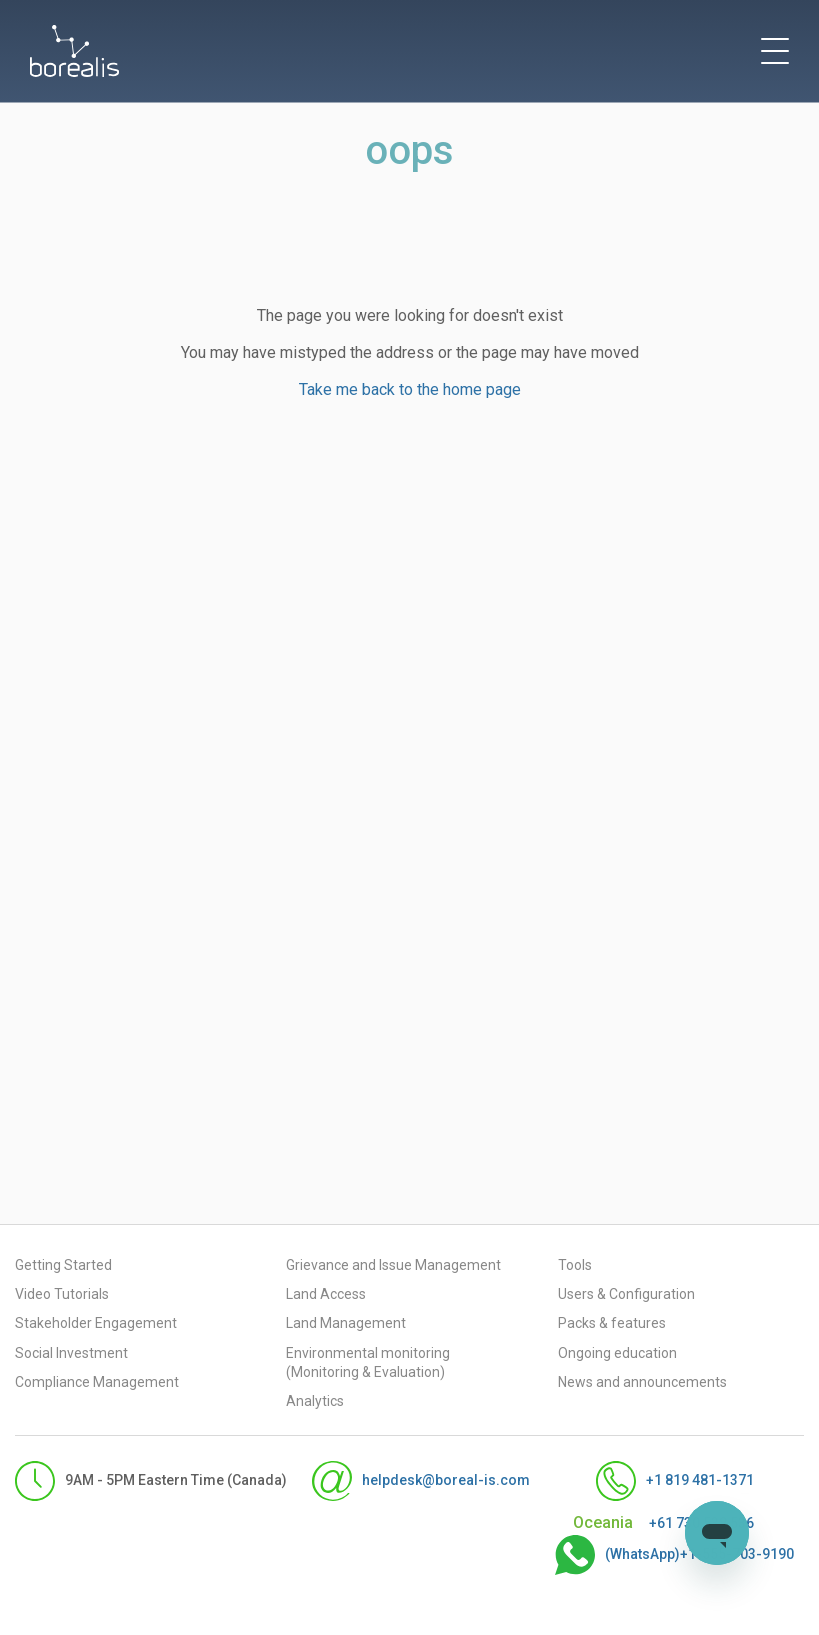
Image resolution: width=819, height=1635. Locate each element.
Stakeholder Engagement (96, 1323)
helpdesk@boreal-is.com (401, 1481)
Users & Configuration (626, 1294)
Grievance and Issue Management (393, 1265)
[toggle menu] (775, 51)
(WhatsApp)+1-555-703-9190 (654, 1555)
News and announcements (642, 1382)
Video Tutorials (62, 1294)
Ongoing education (617, 1353)
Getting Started (63, 1265)
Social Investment (71, 1353)
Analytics (315, 1401)
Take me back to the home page (410, 389)
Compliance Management (97, 1382)
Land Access (326, 1294)
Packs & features (612, 1323)
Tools (575, 1265)
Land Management (346, 1323)
